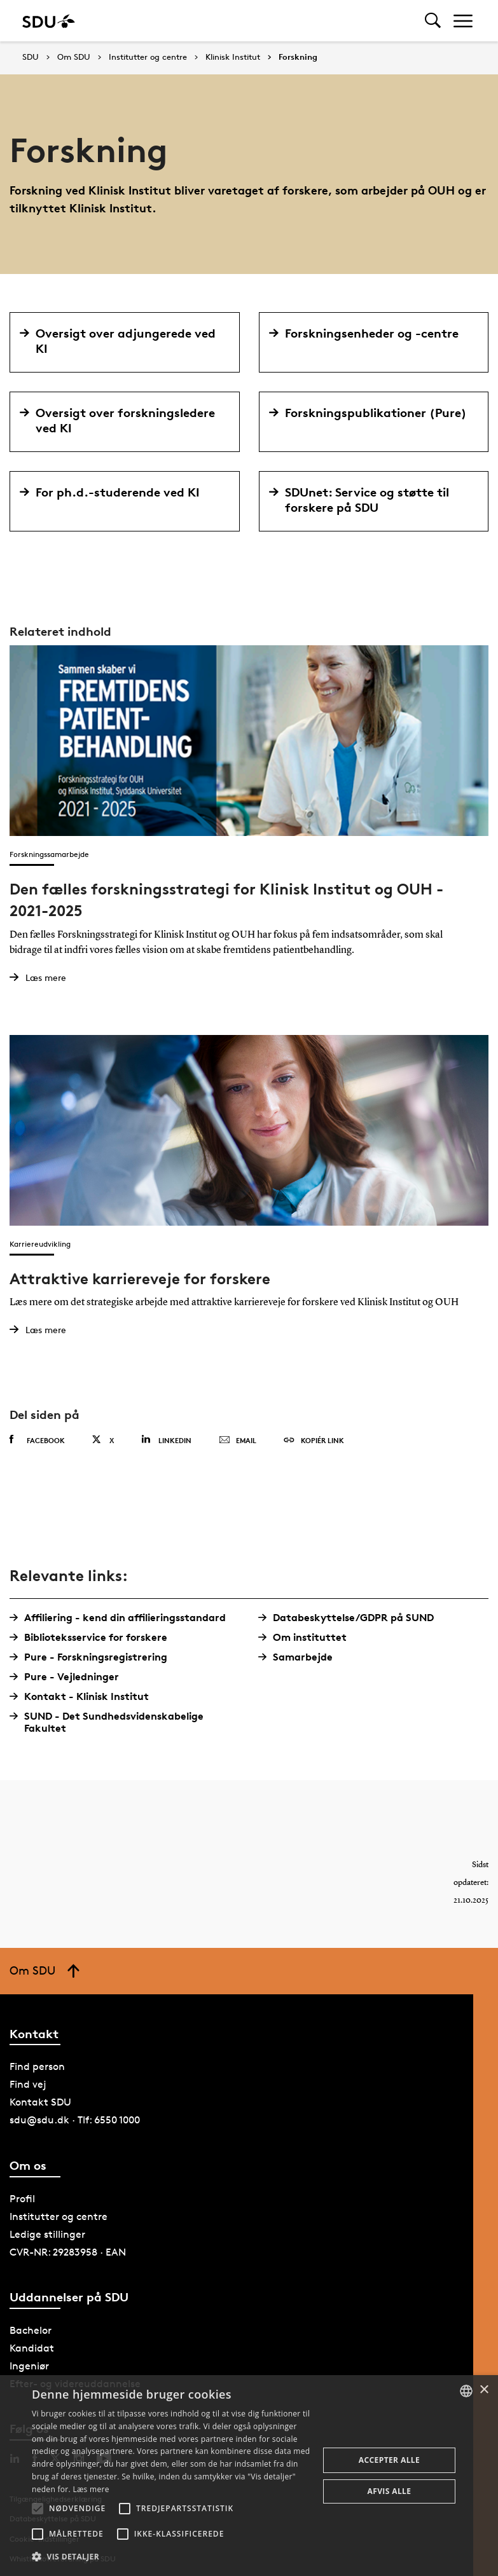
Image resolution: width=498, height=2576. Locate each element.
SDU (30, 57)
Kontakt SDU (40, 2102)
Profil (22, 2199)
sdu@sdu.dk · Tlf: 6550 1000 (75, 2120)
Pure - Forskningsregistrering (93, 1657)
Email (237, 1440)
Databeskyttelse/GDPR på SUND (351, 1618)
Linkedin (166, 1439)
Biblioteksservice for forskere (93, 1637)
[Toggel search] (433, 21)
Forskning (298, 57)
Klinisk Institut (232, 57)
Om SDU (73, 57)
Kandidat (32, 2348)
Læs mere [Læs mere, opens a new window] (91, 2489)
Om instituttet (307, 1637)
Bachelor (31, 2330)
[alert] (249, 2475)
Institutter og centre (148, 57)
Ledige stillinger (47, 2234)
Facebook (37, 1440)
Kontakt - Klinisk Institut (84, 1696)
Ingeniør (29, 2366)
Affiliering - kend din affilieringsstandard (122, 1618)
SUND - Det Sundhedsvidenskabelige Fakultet (111, 1722)
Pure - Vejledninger (69, 1677)
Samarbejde (300, 1657)
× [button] (483, 2390)
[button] (37, 2508)
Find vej (28, 2084)
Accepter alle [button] (389, 2460)
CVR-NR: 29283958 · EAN (68, 2252)
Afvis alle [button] (390, 2491)
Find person (37, 2066)
